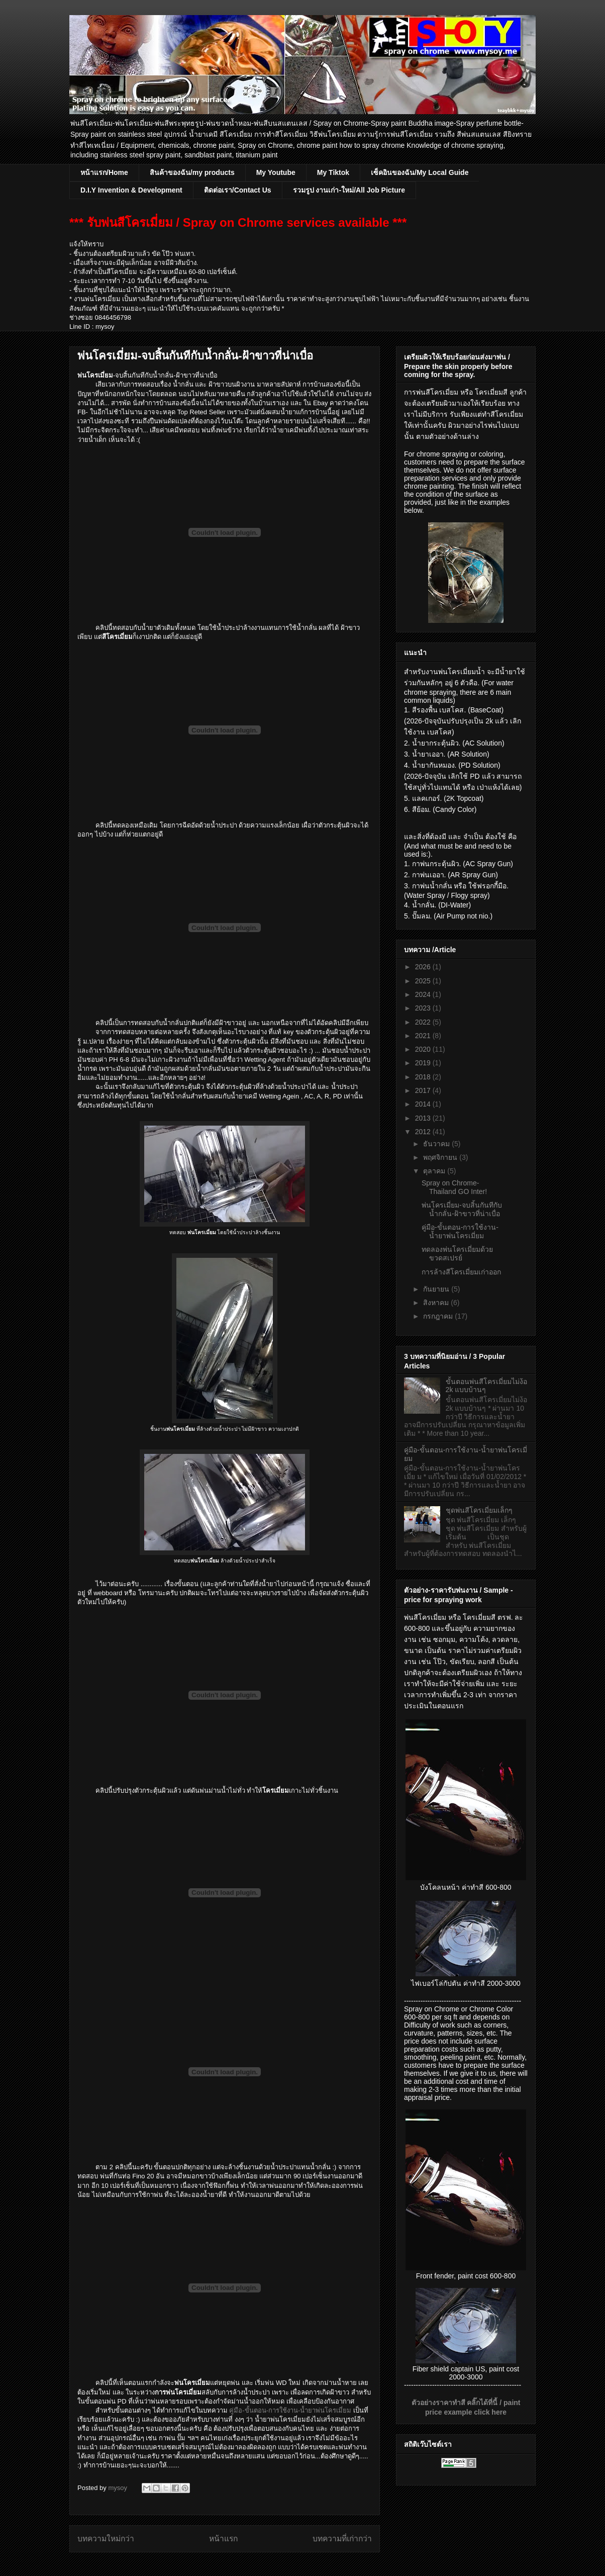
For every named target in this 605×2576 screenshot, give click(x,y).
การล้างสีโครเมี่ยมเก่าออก (461, 1272)
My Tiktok (333, 172)
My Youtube (275, 172)
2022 (424, 1022)
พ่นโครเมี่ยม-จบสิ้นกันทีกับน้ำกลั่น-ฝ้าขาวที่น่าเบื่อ (462, 1209)
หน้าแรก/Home (104, 172)
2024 (424, 994)
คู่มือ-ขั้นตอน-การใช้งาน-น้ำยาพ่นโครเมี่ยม (290, 2410)
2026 (424, 967)
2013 (424, 1118)
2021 (424, 1036)
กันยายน (437, 1289)
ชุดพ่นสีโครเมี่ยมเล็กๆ (479, 1510)
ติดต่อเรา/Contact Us (237, 190)
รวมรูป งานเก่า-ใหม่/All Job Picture (349, 190)
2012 (424, 1132)
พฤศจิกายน (441, 1157)
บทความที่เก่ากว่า (342, 2538)
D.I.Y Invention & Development (131, 190)
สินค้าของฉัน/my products (192, 172)
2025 (424, 981)
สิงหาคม (437, 1303)
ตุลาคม (435, 1171)
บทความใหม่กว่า (105, 2538)
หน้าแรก (223, 2538)
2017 (424, 1090)
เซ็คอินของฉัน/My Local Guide (419, 172)
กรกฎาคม (439, 1316)
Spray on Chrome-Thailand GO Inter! (454, 1187)
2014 (424, 1104)
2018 (424, 1077)
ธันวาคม (437, 1144)
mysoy (118, 2488)
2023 (424, 1008)
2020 (424, 1049)
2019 (424, 1063)
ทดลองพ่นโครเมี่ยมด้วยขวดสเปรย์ (457, 1253)
